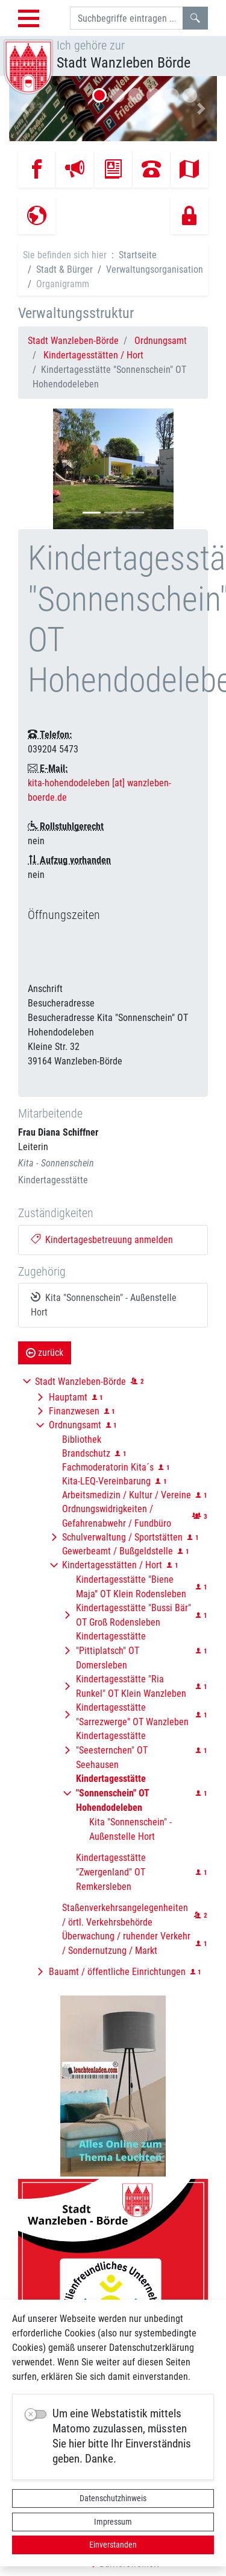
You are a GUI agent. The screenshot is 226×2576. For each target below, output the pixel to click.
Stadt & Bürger (64, 269)
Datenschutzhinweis (113, 2498)
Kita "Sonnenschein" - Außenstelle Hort (104, 1304)
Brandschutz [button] (86, 1453)
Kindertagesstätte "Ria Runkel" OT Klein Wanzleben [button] (131, 1686)
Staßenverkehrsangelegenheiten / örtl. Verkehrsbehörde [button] (125, 1915)
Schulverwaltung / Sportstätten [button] (122, 1537)
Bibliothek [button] (81, 1439)
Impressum (113, 2522)
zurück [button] (44, 1352)
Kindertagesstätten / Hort (93, 355)
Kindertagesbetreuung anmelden (102, 1239)
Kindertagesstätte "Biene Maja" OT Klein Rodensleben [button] (131, 1587)
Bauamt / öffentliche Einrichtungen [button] (117, 1971)
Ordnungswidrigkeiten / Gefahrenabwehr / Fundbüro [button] (116, 1516)
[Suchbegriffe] (126, 18)
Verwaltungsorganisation (154, 269)
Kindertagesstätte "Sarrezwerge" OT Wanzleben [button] (132, 1715)
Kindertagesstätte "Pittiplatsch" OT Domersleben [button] (111, 1650)
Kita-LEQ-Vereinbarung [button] (106, 1481)
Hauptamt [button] (68, 1397)
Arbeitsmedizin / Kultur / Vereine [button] (126, 1495)
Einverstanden (113, 2544)
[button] (24, 108)
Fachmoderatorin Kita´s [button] (108, 1467)
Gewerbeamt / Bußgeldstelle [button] (117, 1551)
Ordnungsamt (160, 340)
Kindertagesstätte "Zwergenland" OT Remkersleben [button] (111, 1872)
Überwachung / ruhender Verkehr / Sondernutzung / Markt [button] (126, 1943)
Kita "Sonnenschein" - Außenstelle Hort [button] (130, 1829)
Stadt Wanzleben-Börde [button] (80, 1381)
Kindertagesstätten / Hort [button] (112, 1565)
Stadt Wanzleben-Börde (73, 340)
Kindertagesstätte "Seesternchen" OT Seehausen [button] (112, 1750)
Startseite (138, 255)
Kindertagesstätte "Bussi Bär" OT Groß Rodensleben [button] (133, 1615)
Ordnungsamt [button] (75, 1425)
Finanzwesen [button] (74, 1411)
